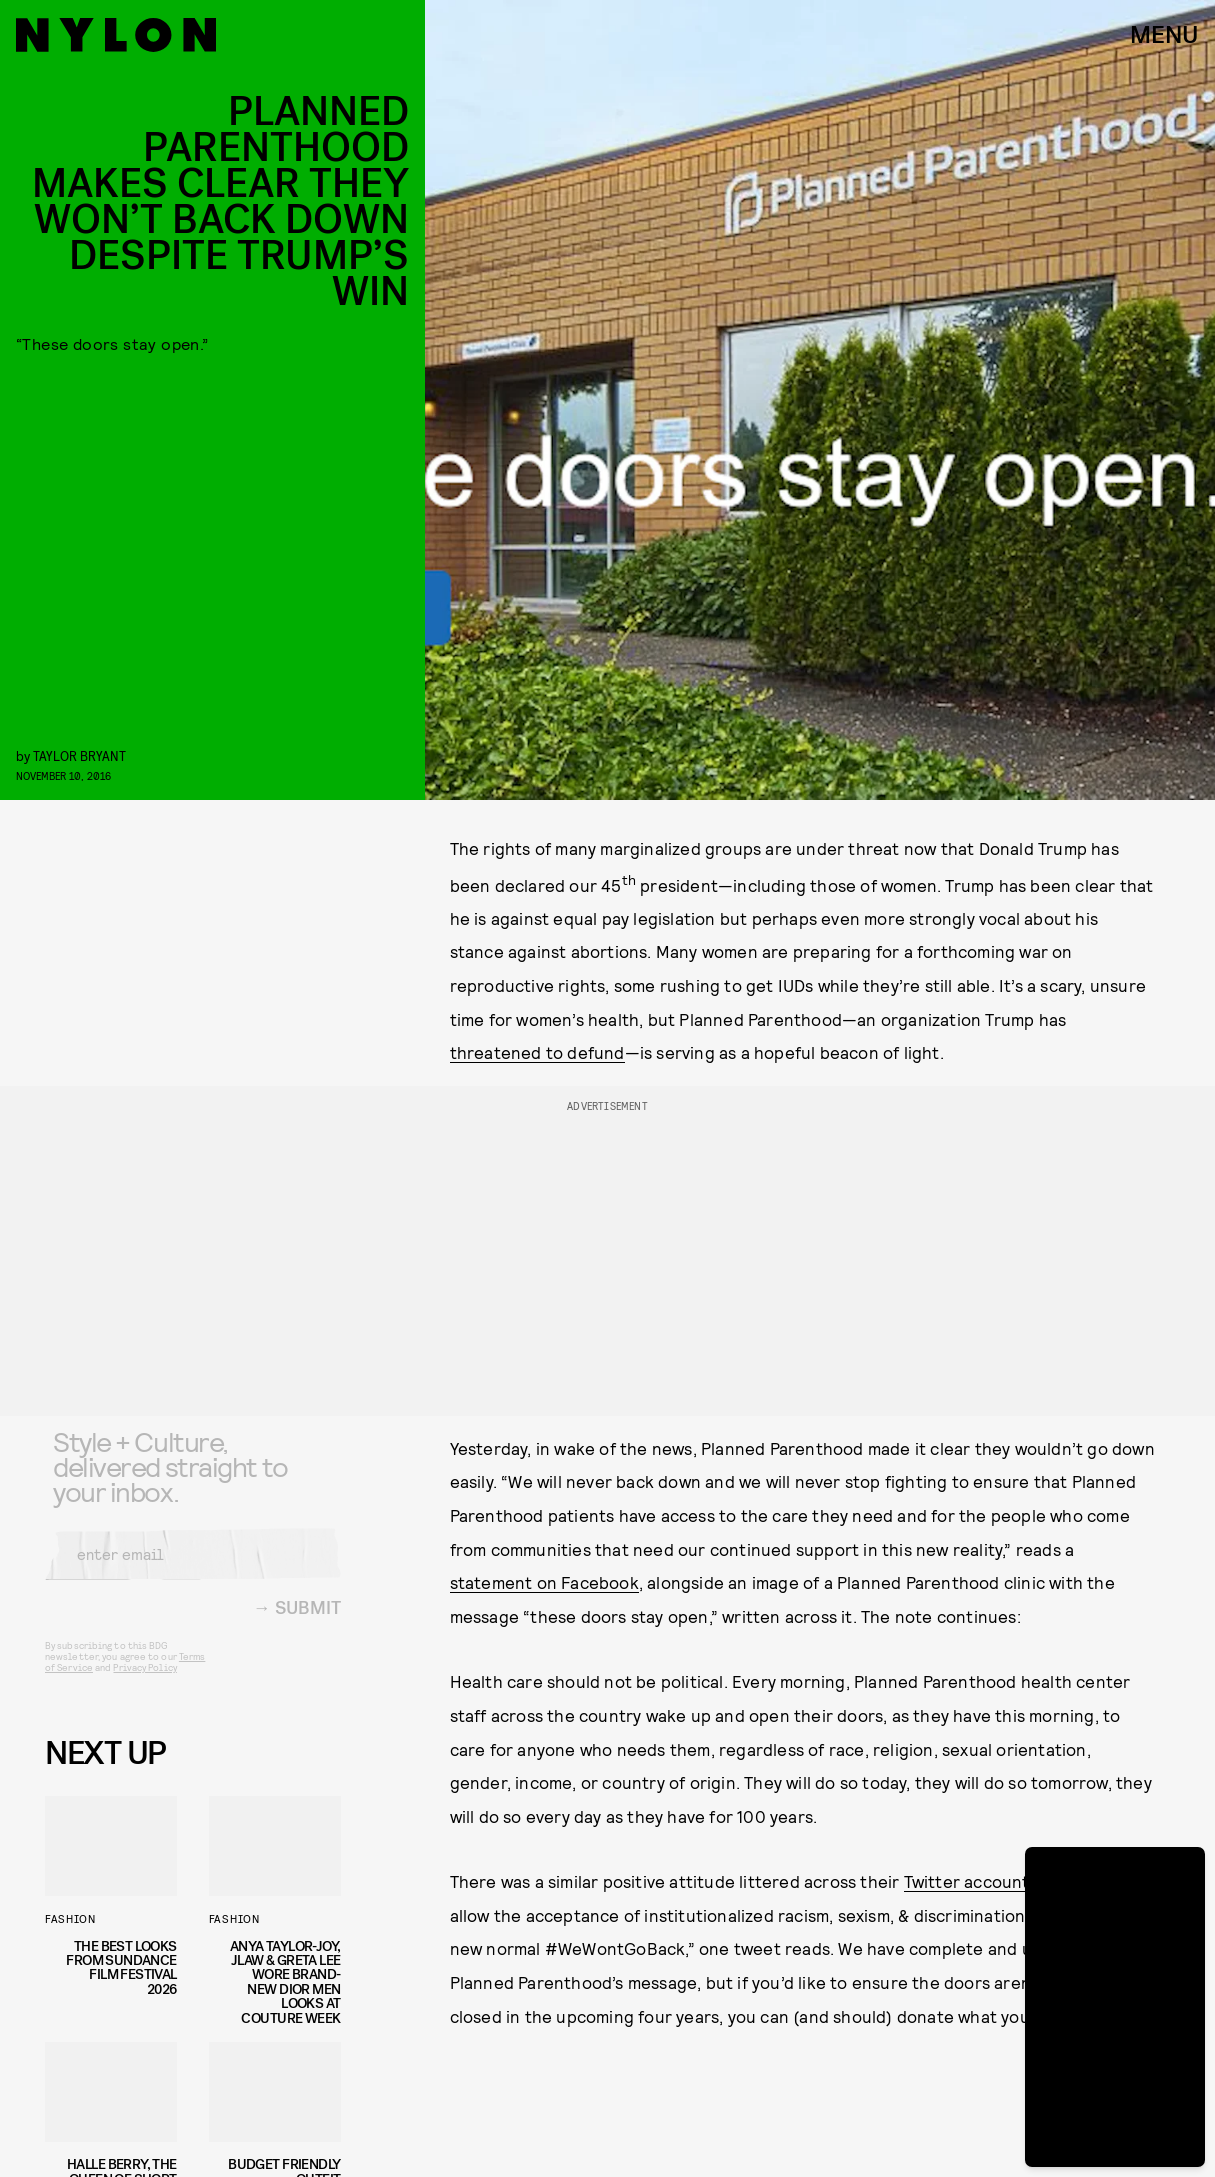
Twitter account (967, 1881)
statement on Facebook (544, 1582)
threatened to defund (537, 1052)
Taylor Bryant (79, 755)
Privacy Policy (144, 1682)
